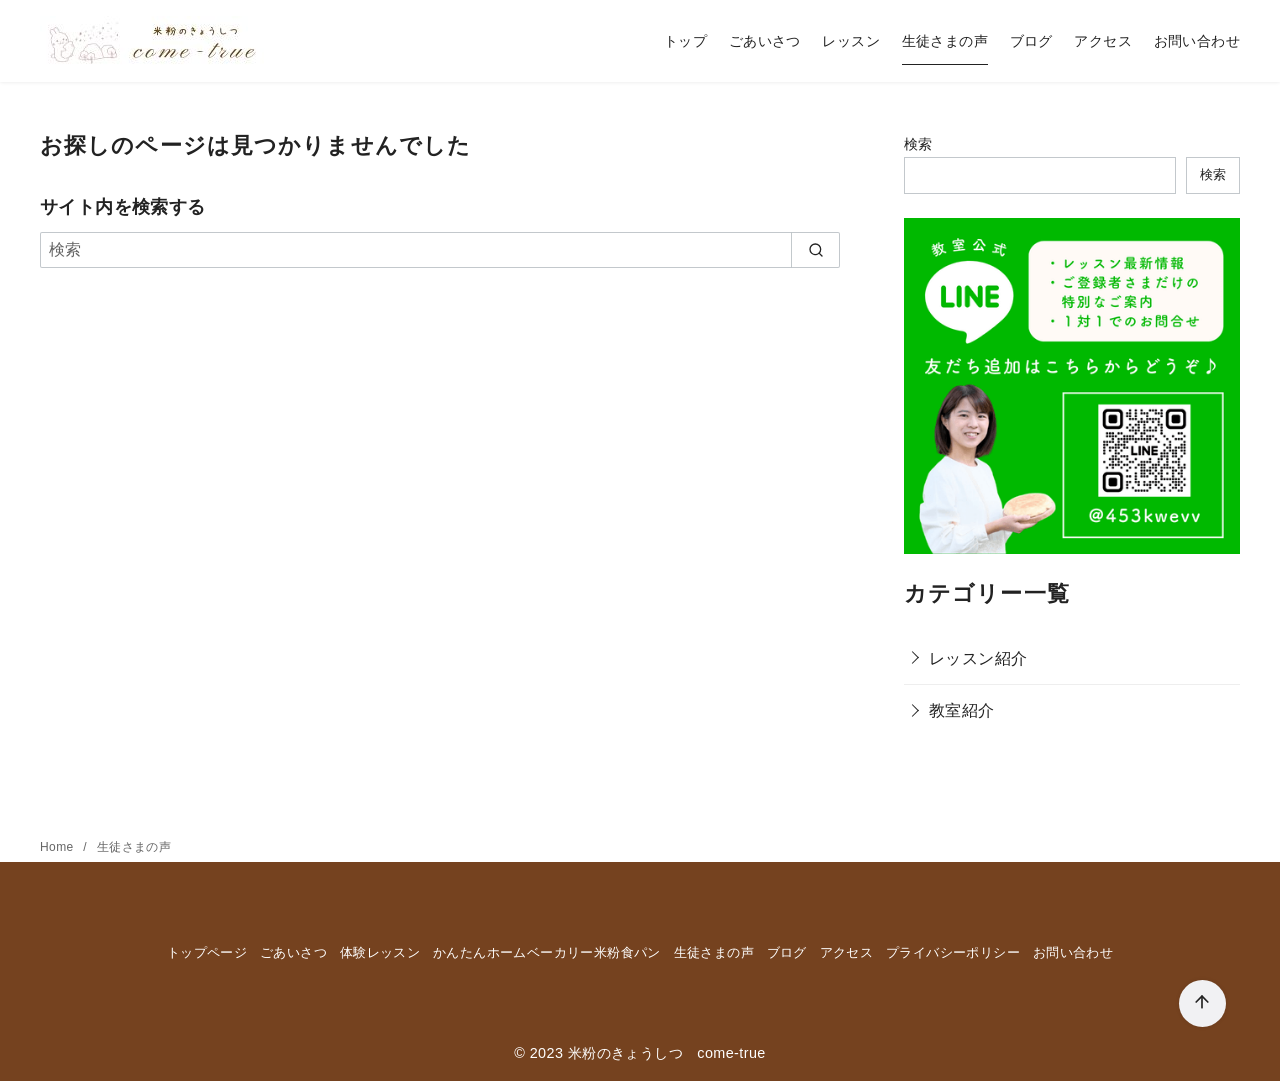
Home (58, 847)
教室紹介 (962, 710)
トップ (685, 41)
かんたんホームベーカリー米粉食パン (547, 952)
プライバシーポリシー (953, 952)
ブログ (1031, 41)
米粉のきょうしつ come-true (667, 1053)
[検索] (440, 250)
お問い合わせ (1197, 41)
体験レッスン (380, 952)
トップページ (207, 952)
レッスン (851, 41)
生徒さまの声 (945, 41)
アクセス (1103, 41)
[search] (815, 250)
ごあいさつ (765, 41)
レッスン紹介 (978, 658)
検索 (918, 144)
